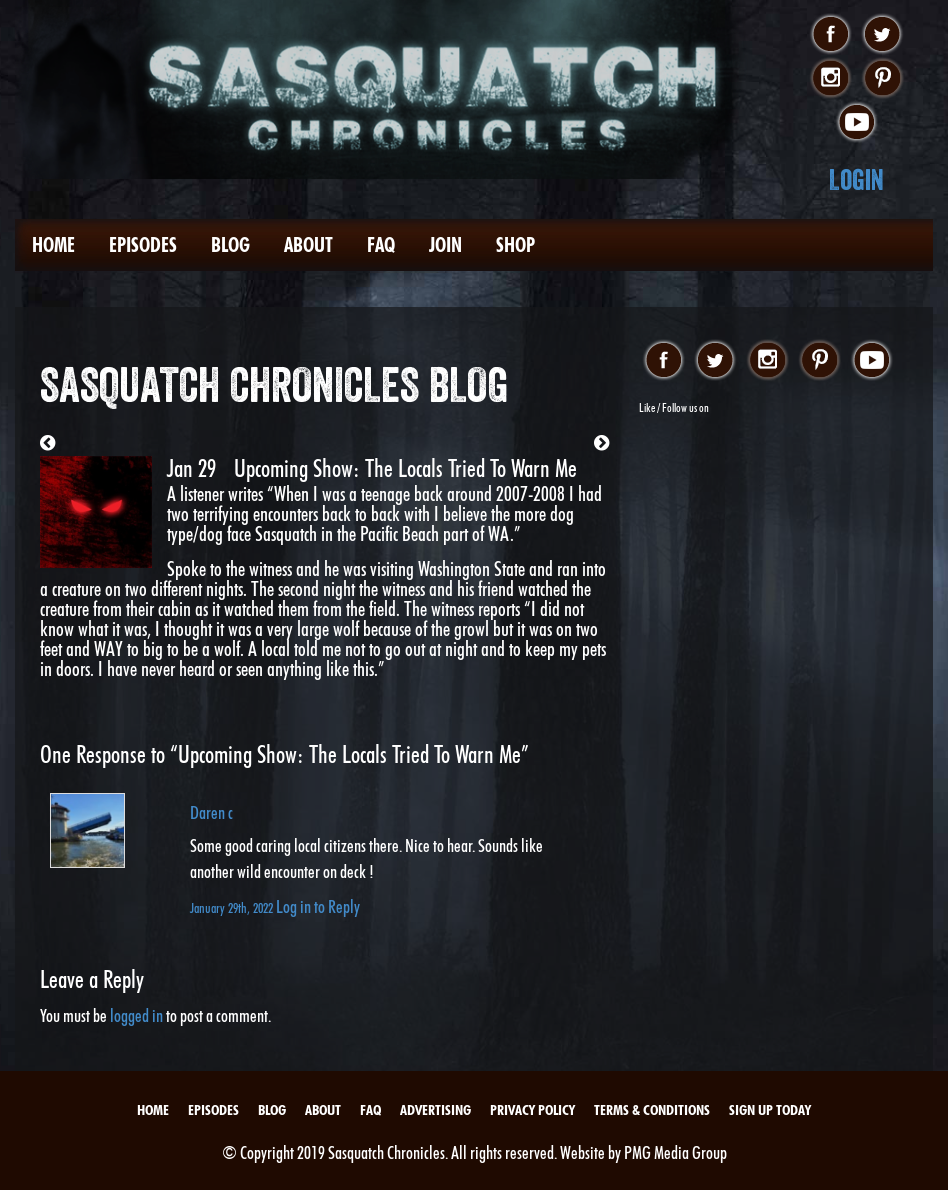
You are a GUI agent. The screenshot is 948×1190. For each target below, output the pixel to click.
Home (53, 245)
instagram (830, 79)
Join (445, 245)
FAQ (381, 245)
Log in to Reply (318, 906)
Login (856, 179)
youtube (856, 123)
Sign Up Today (770, 1110)
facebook (830, 35)
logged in (136, 1015)
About (308, 245)
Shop (515, 245)
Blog (230, 245)
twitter (882, 35)
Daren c (211, 812)
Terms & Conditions (652, 1110)
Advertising (435, 1110)
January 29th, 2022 (233, 907)
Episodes (143, 245)
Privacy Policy (532, 1110)
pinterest (882, 79)
